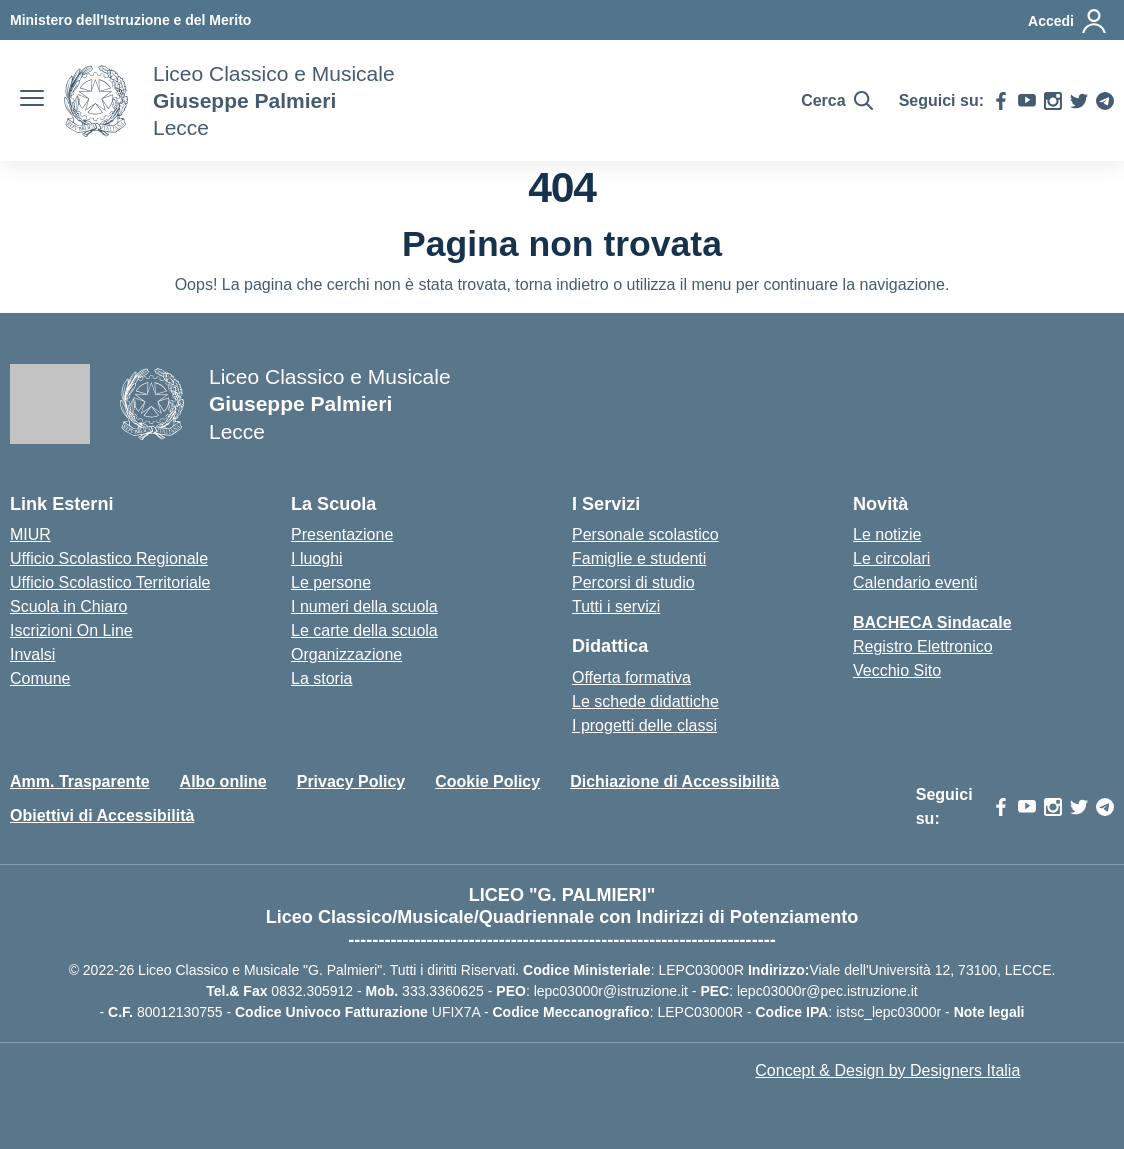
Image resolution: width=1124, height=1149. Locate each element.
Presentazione (342, 534)
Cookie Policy (487, 781)
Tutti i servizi (616, 606)
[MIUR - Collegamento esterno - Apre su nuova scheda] (130, 20)
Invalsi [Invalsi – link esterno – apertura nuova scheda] (32, 654)
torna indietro (561, 284)
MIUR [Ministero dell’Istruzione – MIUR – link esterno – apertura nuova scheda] (30, 534)
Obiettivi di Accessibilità (102, 815)
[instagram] (1053, 101)
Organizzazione (346, 654)
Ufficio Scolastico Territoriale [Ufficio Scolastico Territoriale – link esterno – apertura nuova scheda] (110, 582)
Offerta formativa (631, 677)
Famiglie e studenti (639, 558)
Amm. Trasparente (80, 781)
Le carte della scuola (364, 630)
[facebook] (1001, 101)
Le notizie (887, 534)
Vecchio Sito (897, 670)
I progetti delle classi (644, 725)
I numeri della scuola (364, 606)
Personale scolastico (645, 534)
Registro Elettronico (923, 646)
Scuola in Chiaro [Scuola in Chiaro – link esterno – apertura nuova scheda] (68, 606)
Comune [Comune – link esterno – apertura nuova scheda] (40, 678)
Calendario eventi (915, 582)
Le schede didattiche (645, 701)
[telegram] (1105, 101)
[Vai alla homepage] (96, 101)
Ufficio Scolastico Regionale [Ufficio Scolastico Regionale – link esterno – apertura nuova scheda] (109, 558)
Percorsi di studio (633, 582)
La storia (321, 678)
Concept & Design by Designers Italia (887, 1070)
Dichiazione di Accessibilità (674, 781)
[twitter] (1079, 101)
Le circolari (891, 558)
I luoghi (317, 558)
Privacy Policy (351, 781)
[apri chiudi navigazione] (32, 101)
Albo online (223, 781)
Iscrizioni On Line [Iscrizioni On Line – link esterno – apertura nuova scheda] (71, 630)
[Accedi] (1068, 21)
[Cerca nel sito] (836, 101)
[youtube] (1027, 101)
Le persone (331, 582)
